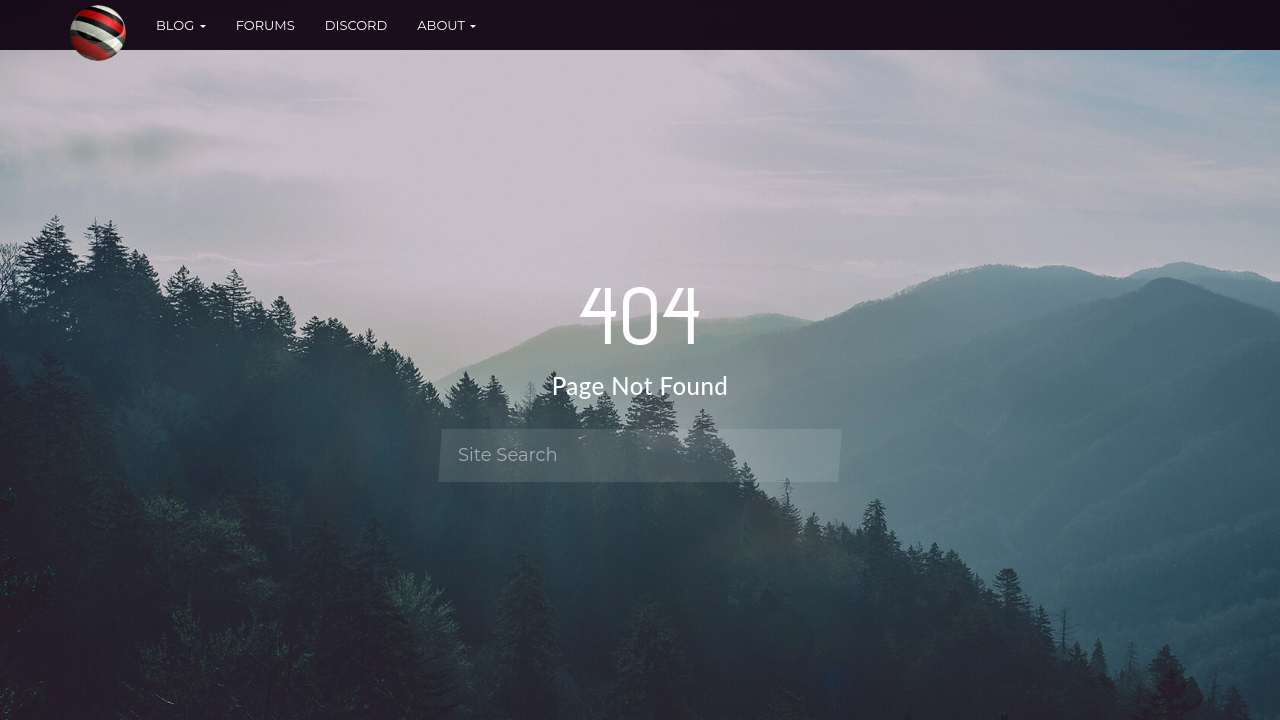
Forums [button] (265, 25)
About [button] (446, 25)
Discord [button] (356, 25)
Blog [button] (181, 25)
